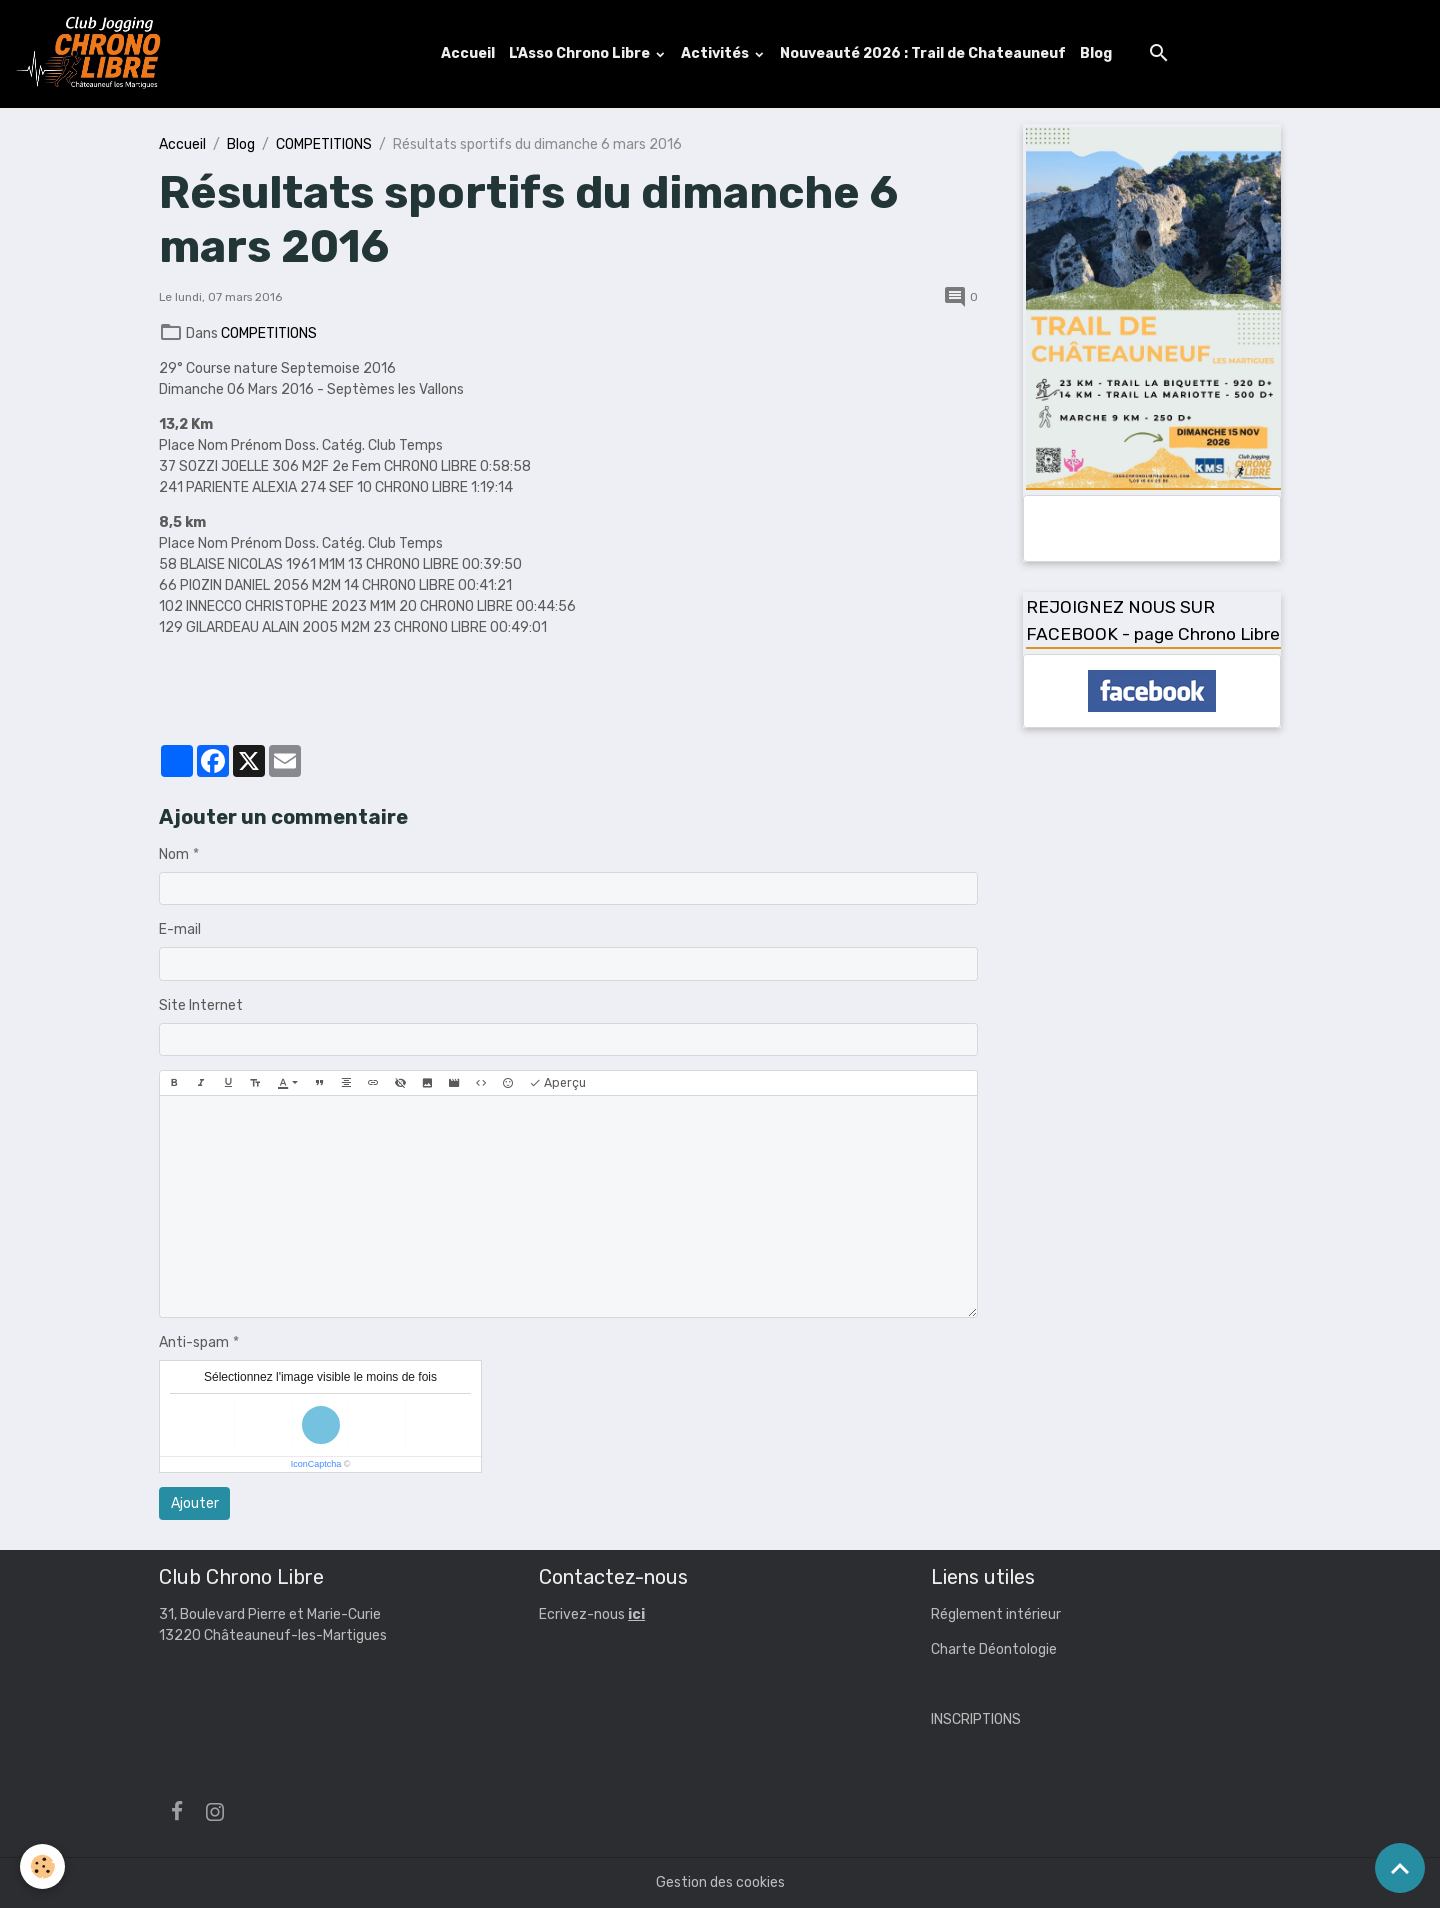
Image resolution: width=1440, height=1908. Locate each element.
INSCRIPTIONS (976, 1719)
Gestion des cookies (720, 1882)
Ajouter (195, 1503)
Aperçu (557, 1083)
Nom (174, 854)
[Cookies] (42, 1866)
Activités (716, 53)
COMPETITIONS (324, 144)
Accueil (468, 53)
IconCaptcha (316, 1464)
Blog (1096, 53)
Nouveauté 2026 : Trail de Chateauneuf (923, 53)
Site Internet (201, 1005)
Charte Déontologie (994, 1649)
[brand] (93, 54)
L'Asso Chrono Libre (581, 53)
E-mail (180, 929)
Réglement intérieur (996, 1614)
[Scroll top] (1400, 1868)
